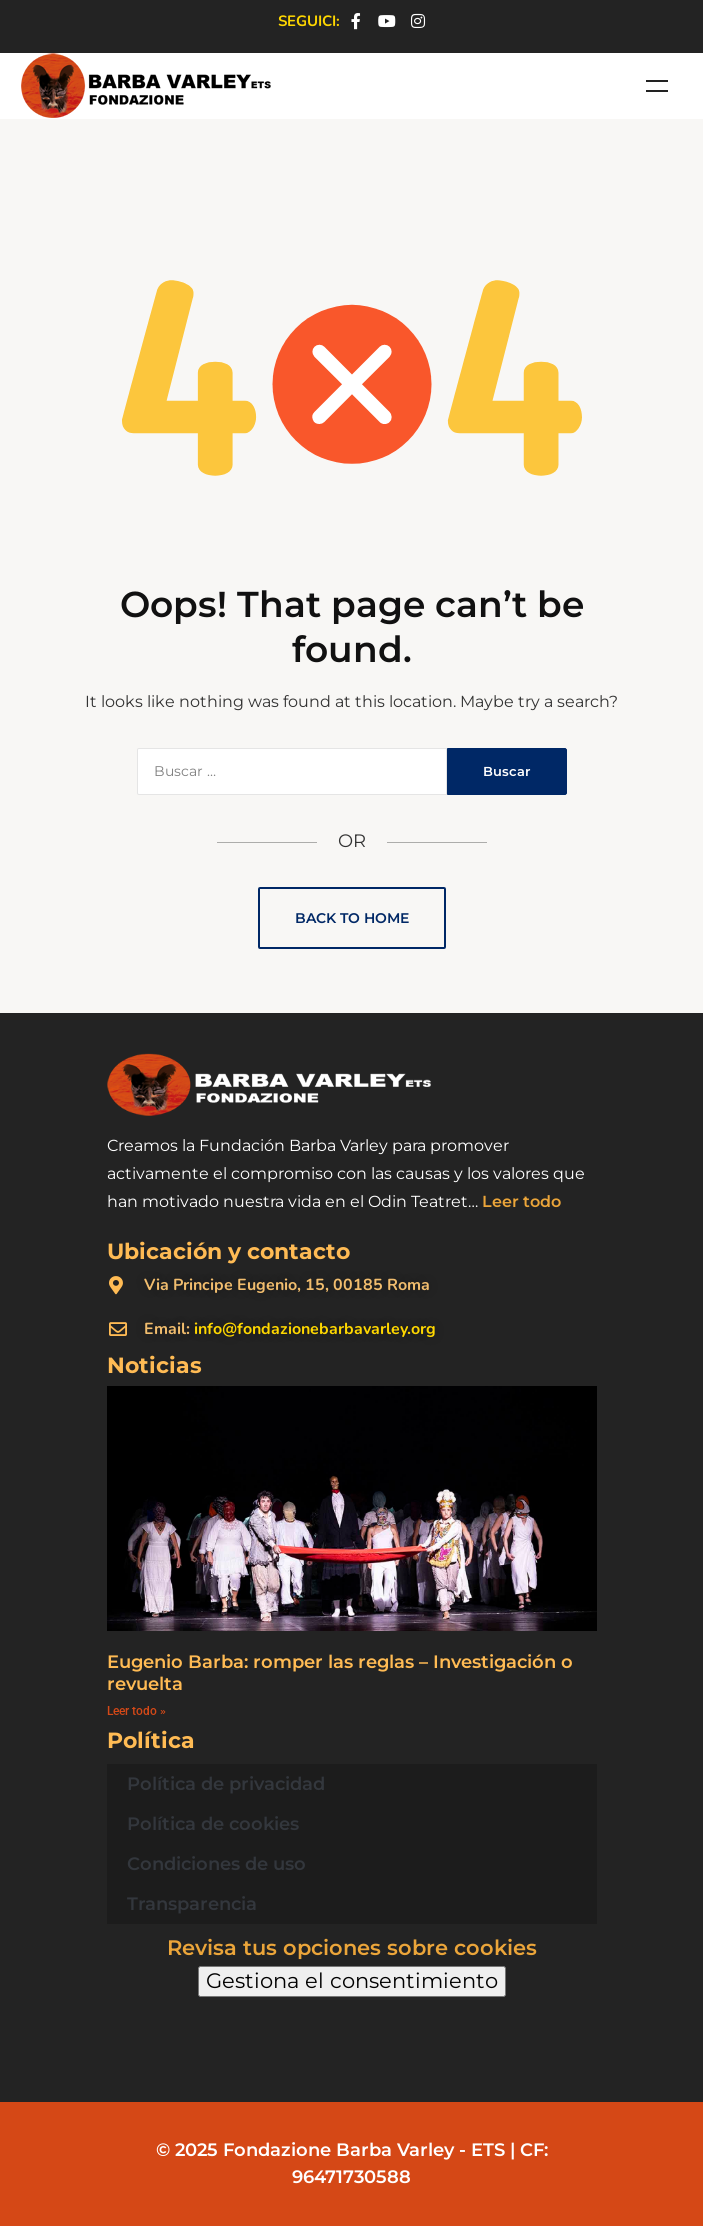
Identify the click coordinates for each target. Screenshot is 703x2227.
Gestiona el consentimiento (352, 1980)
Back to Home (352, 918)
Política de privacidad (226, 1784)
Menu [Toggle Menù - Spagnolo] (657, 86)
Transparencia (192, 1904)
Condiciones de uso (216, 1864)
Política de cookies (213, 1824)
